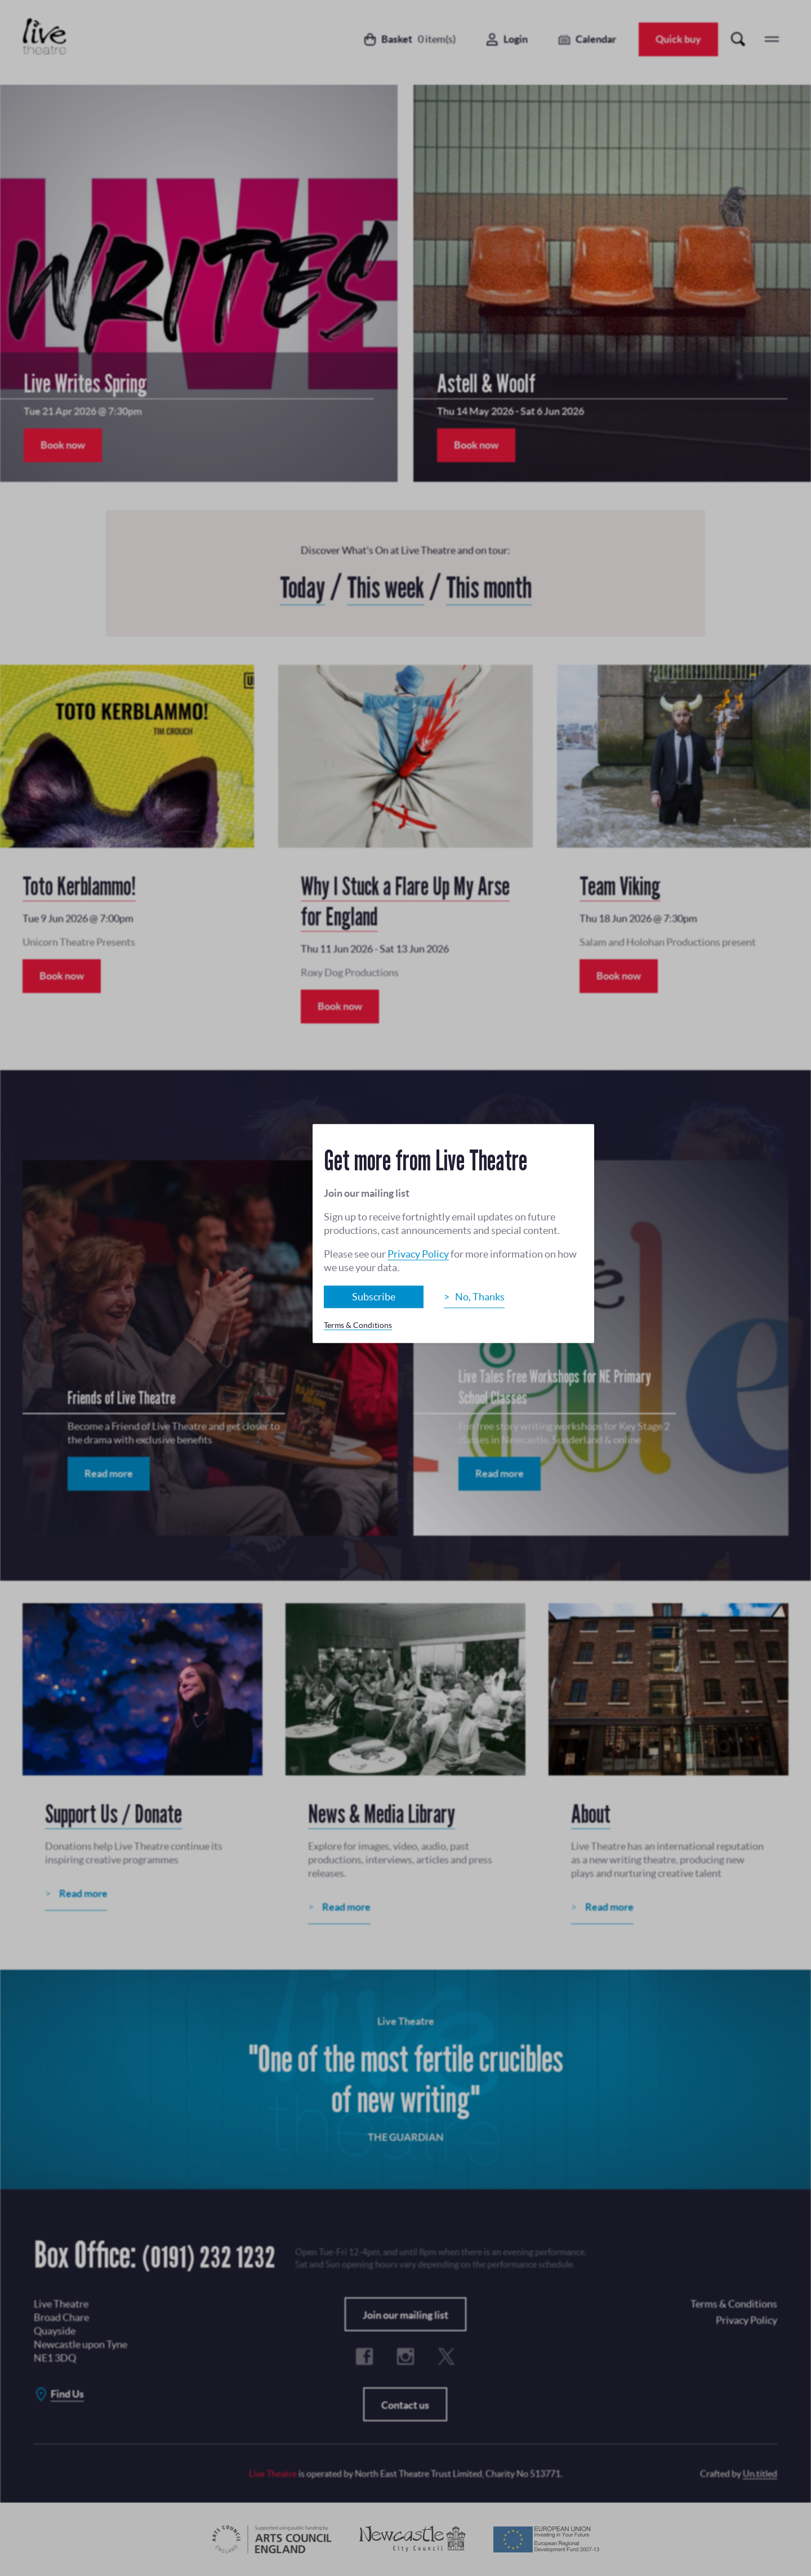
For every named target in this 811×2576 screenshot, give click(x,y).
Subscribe (373, 1296)
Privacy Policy (418, 1253)
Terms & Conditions (358, 1324)
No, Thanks (480, 1296)
